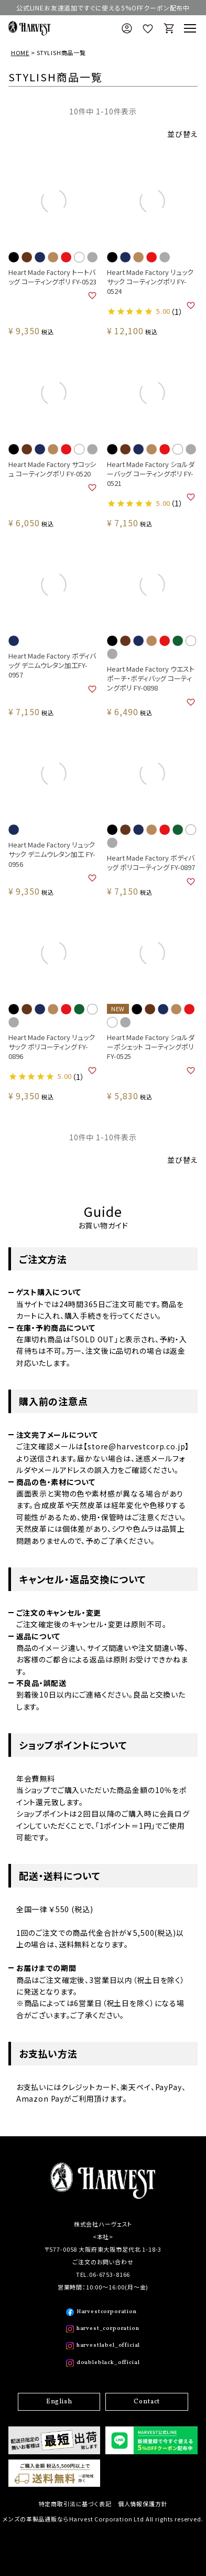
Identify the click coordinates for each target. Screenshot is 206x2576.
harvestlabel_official (108, 2345)
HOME (20, 52)
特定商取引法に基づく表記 (75, 2503)
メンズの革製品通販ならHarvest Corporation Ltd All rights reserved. (103, 2519)
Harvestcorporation (107, 2312)
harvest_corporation (108, 2329)
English (59, 2402)
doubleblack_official (108, 2363)
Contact (147, 2402)
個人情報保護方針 (143, 2503)
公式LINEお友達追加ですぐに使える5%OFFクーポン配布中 (103, 7)
